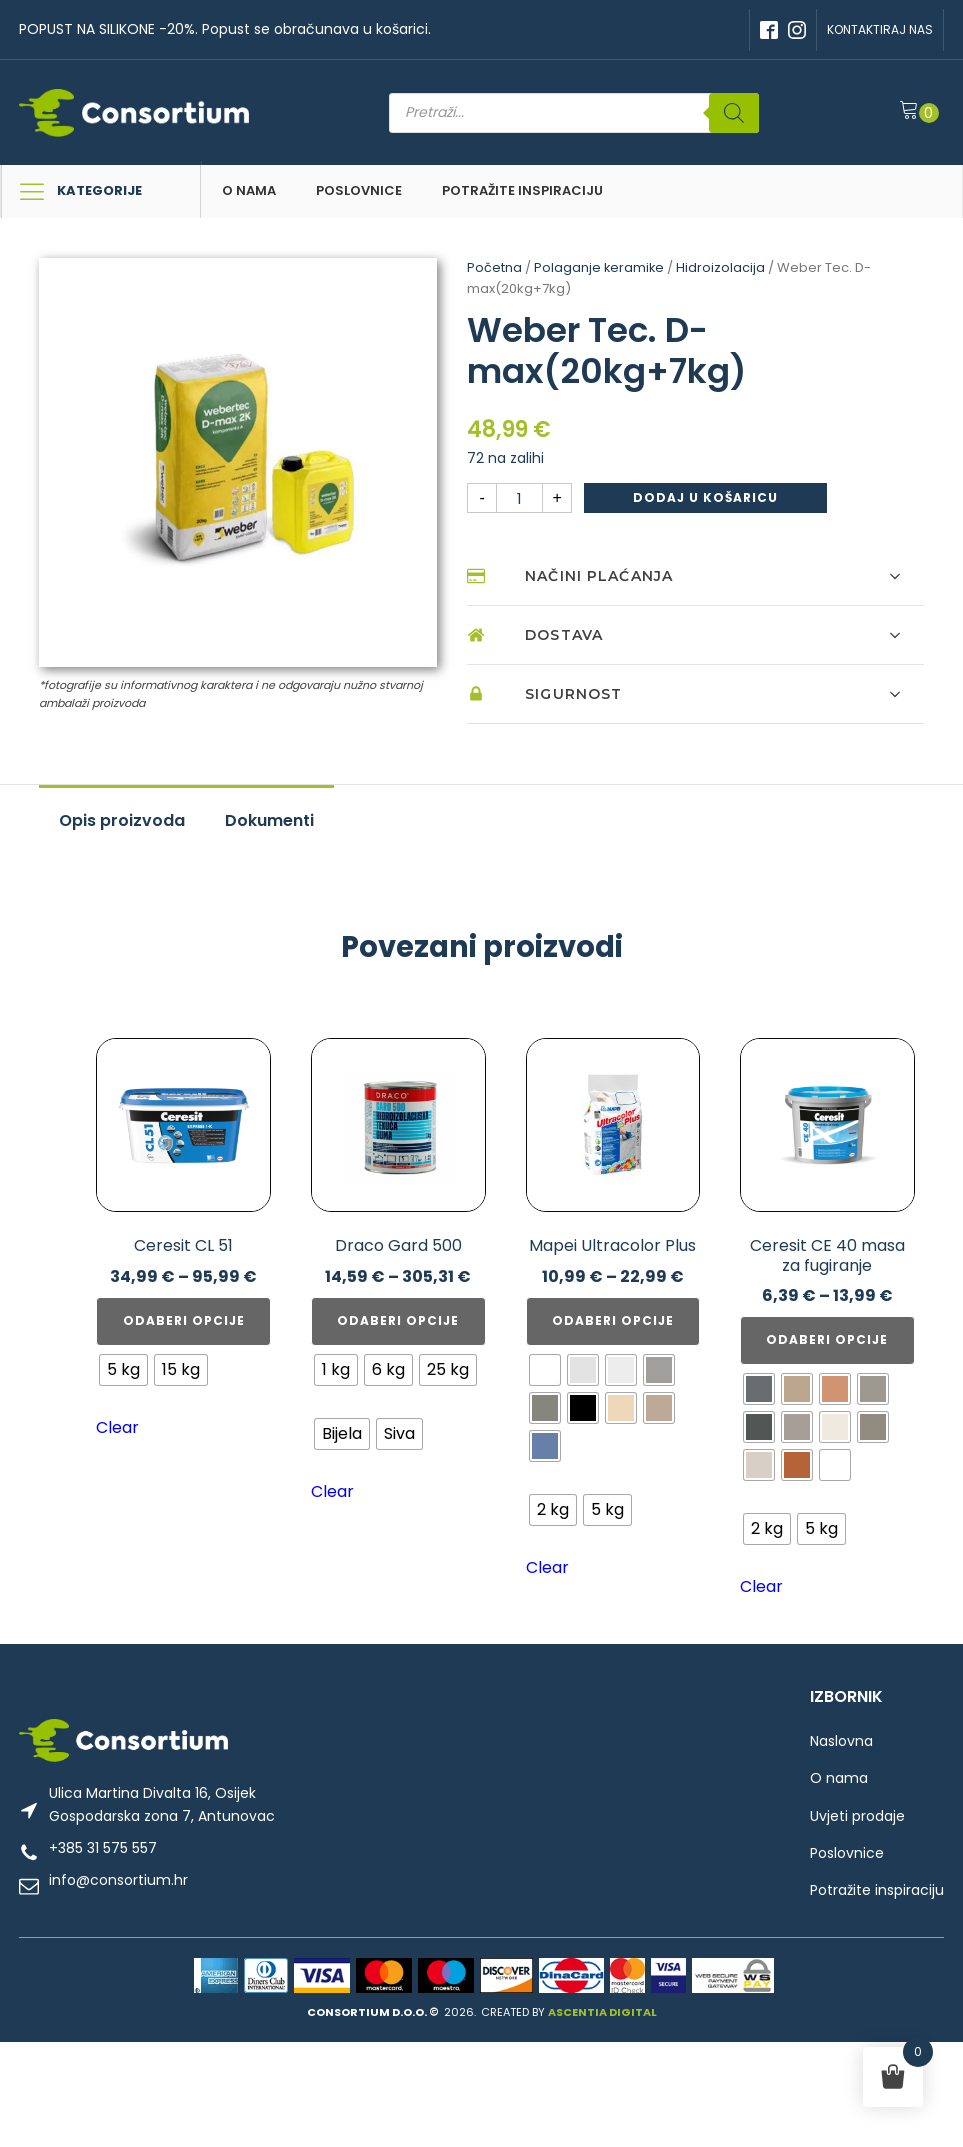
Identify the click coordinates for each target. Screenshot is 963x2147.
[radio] (123, 1370)
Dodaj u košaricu (705, 497)
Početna (494, 267)
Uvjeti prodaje (857, 1816)
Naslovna (841, 1741)
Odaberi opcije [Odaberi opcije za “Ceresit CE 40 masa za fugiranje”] (827, 1339)
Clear (117, 1427)
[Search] (741, 113)
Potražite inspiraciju (522, 190)
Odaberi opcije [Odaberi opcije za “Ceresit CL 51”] (184, 1320)
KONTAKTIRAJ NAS (880, 29)
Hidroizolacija (722, 267)
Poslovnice (359, 190)
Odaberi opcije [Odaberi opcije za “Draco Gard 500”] (398, 1320)
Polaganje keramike (600, 267)
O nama (249, 190)
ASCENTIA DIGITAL (602, 2011)
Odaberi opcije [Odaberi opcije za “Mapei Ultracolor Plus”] (613, 1320)
